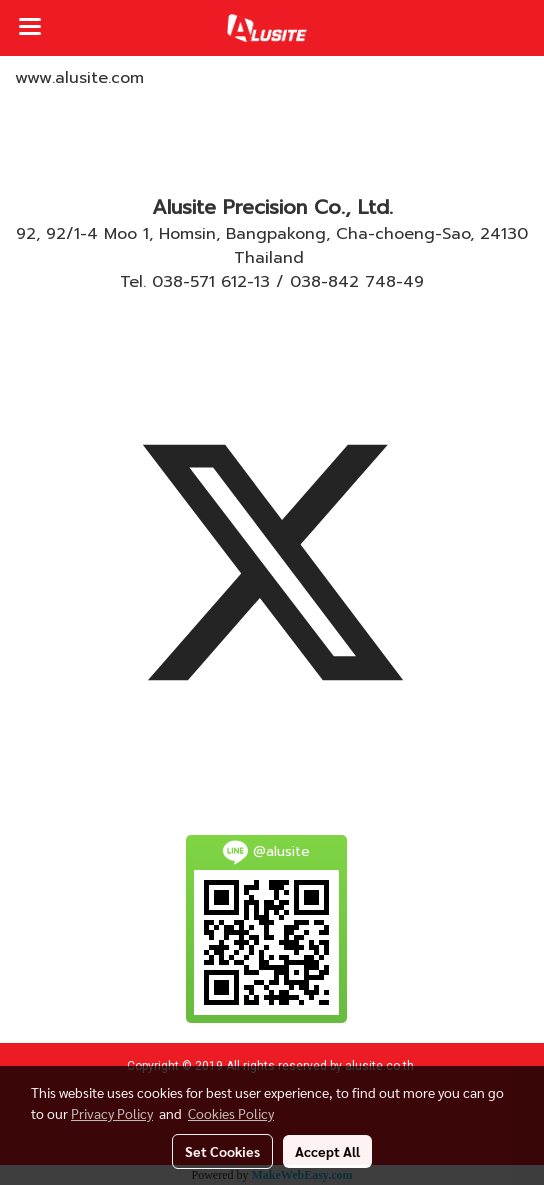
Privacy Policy (112, 1113)
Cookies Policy (231, 1113)
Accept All (327, 1151)
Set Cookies (222, 1151)
